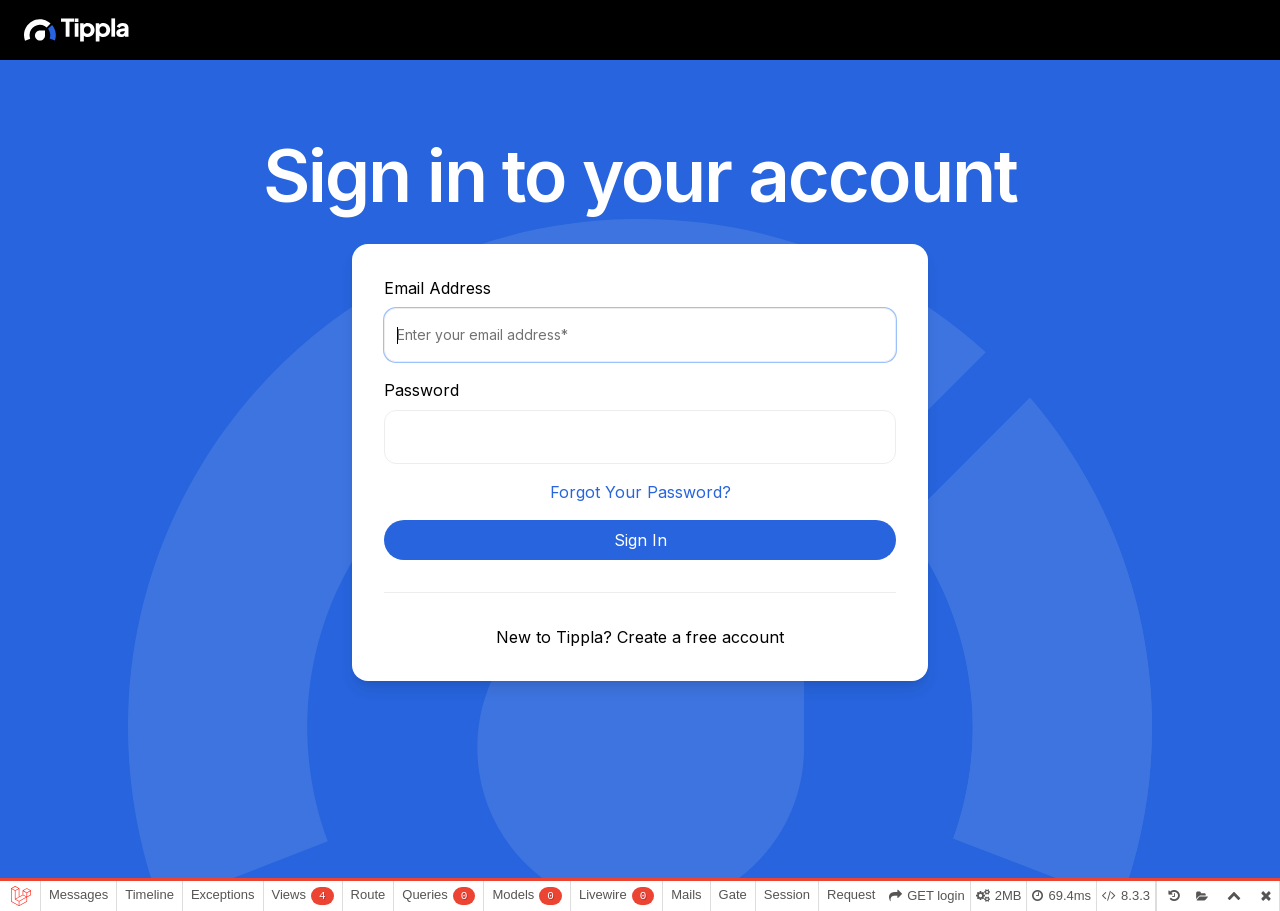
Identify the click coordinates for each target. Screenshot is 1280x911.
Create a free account (700, 637)
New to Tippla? (556, 637)
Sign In (640, 540)
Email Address (437, 288)
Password (421, 390)
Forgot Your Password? (640, 492)
